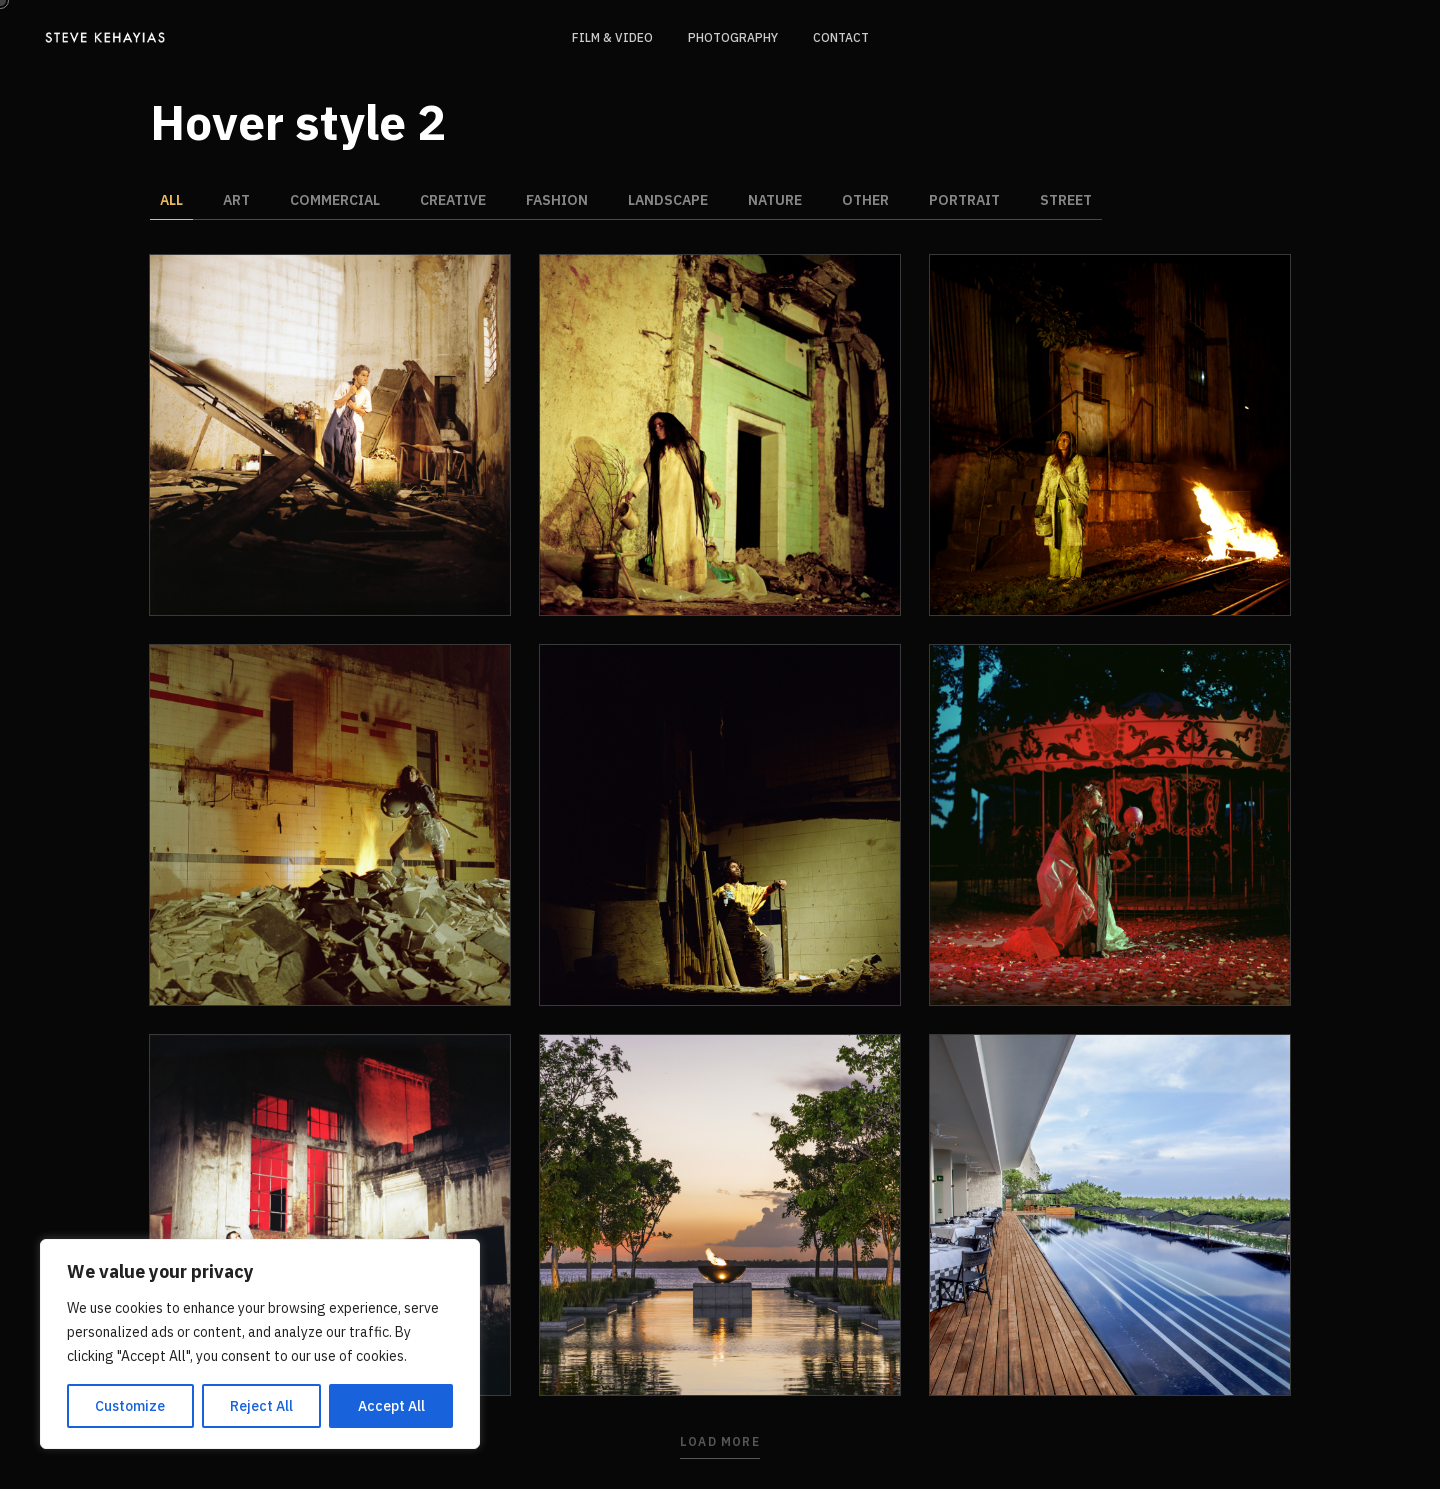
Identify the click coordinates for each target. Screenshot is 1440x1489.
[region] (260, 1344)
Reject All (261, 1406)
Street (1066, 200)
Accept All (391, 1406)
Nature (775, 200)
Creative (453, 200)
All (171, 200)
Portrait (964, 200)
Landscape (668, 200)
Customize (130, 1406)
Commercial (335, 200)
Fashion (557, 200)
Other (865, 200)
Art (236, 200)
